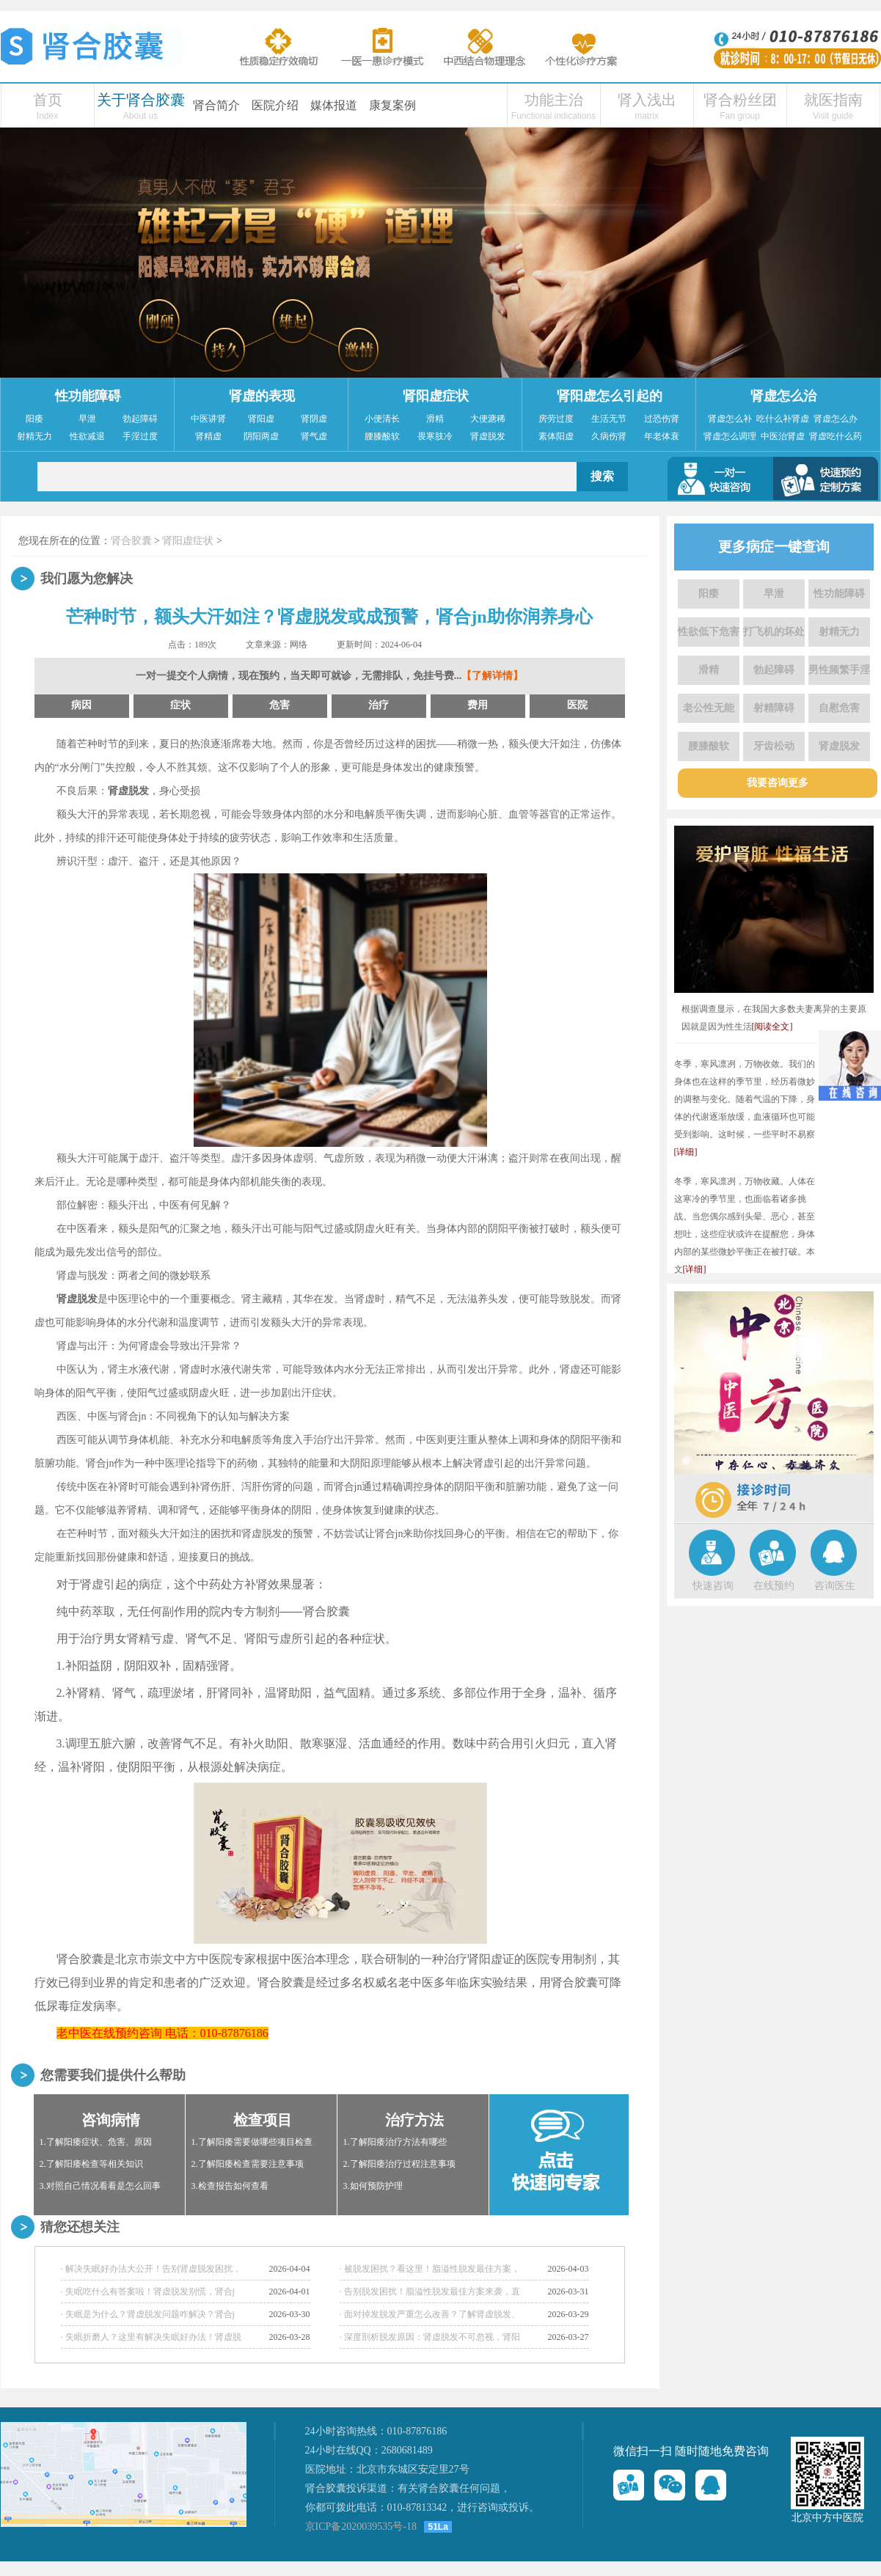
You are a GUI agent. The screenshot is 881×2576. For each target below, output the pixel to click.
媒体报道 (333, 105)
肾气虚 (314, 436)
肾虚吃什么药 (835, 436)
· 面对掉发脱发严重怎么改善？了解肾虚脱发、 (430, 2314)
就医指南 (833, 100)
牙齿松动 (773, 746)
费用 (477, 705)
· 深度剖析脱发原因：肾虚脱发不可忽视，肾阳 (430, 2337)
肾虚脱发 (487, 436)
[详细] (686, 1152)
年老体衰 (661, 436)
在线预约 (773, 1585)
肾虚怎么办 (836, 419)
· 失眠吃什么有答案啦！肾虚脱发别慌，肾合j (148, 2291)
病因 (81, 705)
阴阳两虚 (261, 436)
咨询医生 (834, 1585)
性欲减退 (87, 436)
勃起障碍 (140, 419)
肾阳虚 (261, 419)
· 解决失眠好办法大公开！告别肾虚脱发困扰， (151, 2269)
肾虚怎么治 (783, 396)
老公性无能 (708, 707)
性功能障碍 (88, 396)
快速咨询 (713, 1585)
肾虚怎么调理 (729, 436)
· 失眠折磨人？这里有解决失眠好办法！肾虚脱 (151, 2337)
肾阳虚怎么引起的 (609, 396)
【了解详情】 (492, 675)
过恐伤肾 (661, 419)
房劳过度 (556, 419)
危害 (279, 705)
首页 (47, 100)
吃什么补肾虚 (782, 419)
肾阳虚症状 (436, 396)
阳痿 (34, 419)
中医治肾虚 (783, 436)
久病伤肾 (608, 436)
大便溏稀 (487, 419)
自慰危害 (839, 707)
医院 (577, 705)
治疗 (378, 705)
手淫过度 (140, 436)
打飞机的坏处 (774, 631)
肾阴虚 (314, 419)
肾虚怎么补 (730, 419)
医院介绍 (275, 105)
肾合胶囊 (131, 540)
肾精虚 (208, 436)
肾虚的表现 (262, 396)
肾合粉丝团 (740, 100)
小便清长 (382, 419)
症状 (180, 705)
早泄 (87, 419)
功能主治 (553, 100)
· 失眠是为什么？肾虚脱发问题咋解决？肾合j (148, 2314)
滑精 (435, 419)
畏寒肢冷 (435, 436)
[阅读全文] (772, 1026)
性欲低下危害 (708, 631)
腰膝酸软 (382, 436)
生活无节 (608, 419)
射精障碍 (773, 707)
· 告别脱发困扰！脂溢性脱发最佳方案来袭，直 (430, 2291)
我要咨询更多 (777, 782)
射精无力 (34, 436)
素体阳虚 (556, 436)
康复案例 (392, 105)
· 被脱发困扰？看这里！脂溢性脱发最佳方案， (430, 2269)
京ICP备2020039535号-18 (361, 2526)
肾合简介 (216, 105)
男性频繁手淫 (839, 669)
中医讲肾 (208, 419)
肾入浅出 (647, 100)
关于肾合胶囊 (141, 100)
